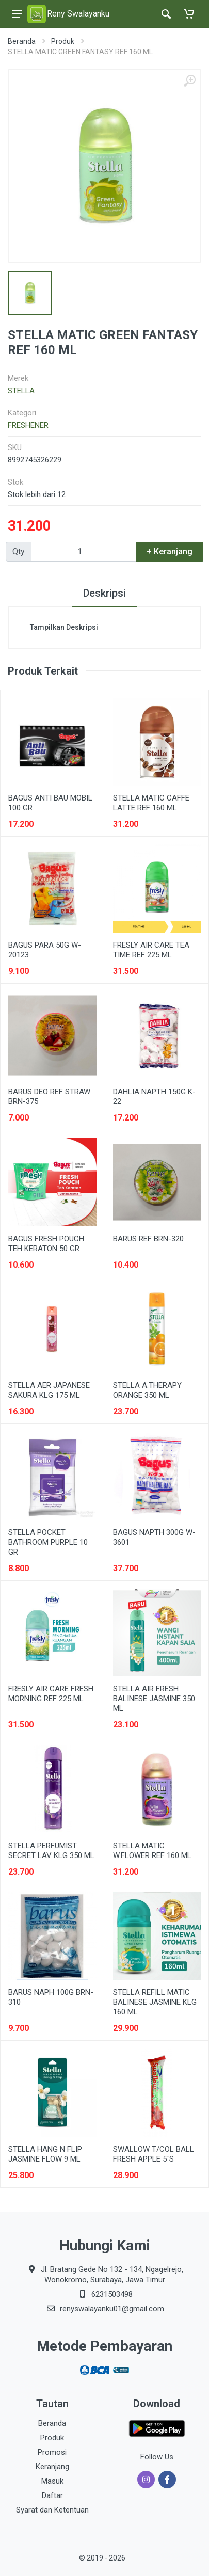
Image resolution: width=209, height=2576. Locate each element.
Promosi (52, 2452)
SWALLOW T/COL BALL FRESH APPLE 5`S (153, 2154)
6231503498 (112, 2294)
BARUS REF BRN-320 (148, 1238)
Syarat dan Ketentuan (52, 2510)
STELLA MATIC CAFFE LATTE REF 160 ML (151, 802)
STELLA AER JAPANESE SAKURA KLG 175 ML (49, 1390)
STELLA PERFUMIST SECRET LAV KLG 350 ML (51, 1850)
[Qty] (83, 552)
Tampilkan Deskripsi (64, 627)
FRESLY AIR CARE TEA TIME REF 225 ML (151, 949)
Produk (62, 41)
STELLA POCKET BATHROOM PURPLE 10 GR (48, 1542)
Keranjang (52, 2466)
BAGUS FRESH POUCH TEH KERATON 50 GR (46, 1243)
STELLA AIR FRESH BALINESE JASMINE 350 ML (154, 1698)
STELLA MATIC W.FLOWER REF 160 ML (152, 1850)
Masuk (52, 2481)
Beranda (22, 41)
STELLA (21, 390)
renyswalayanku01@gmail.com (112, 2308)
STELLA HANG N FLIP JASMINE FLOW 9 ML (45, 2154)
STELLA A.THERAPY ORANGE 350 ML (147, 1390)
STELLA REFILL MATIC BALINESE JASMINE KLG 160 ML (155, 2002)
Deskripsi (104, 593)
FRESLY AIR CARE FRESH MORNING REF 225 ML (50, 1693)
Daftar (52, 2495)
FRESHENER (28, 425)
